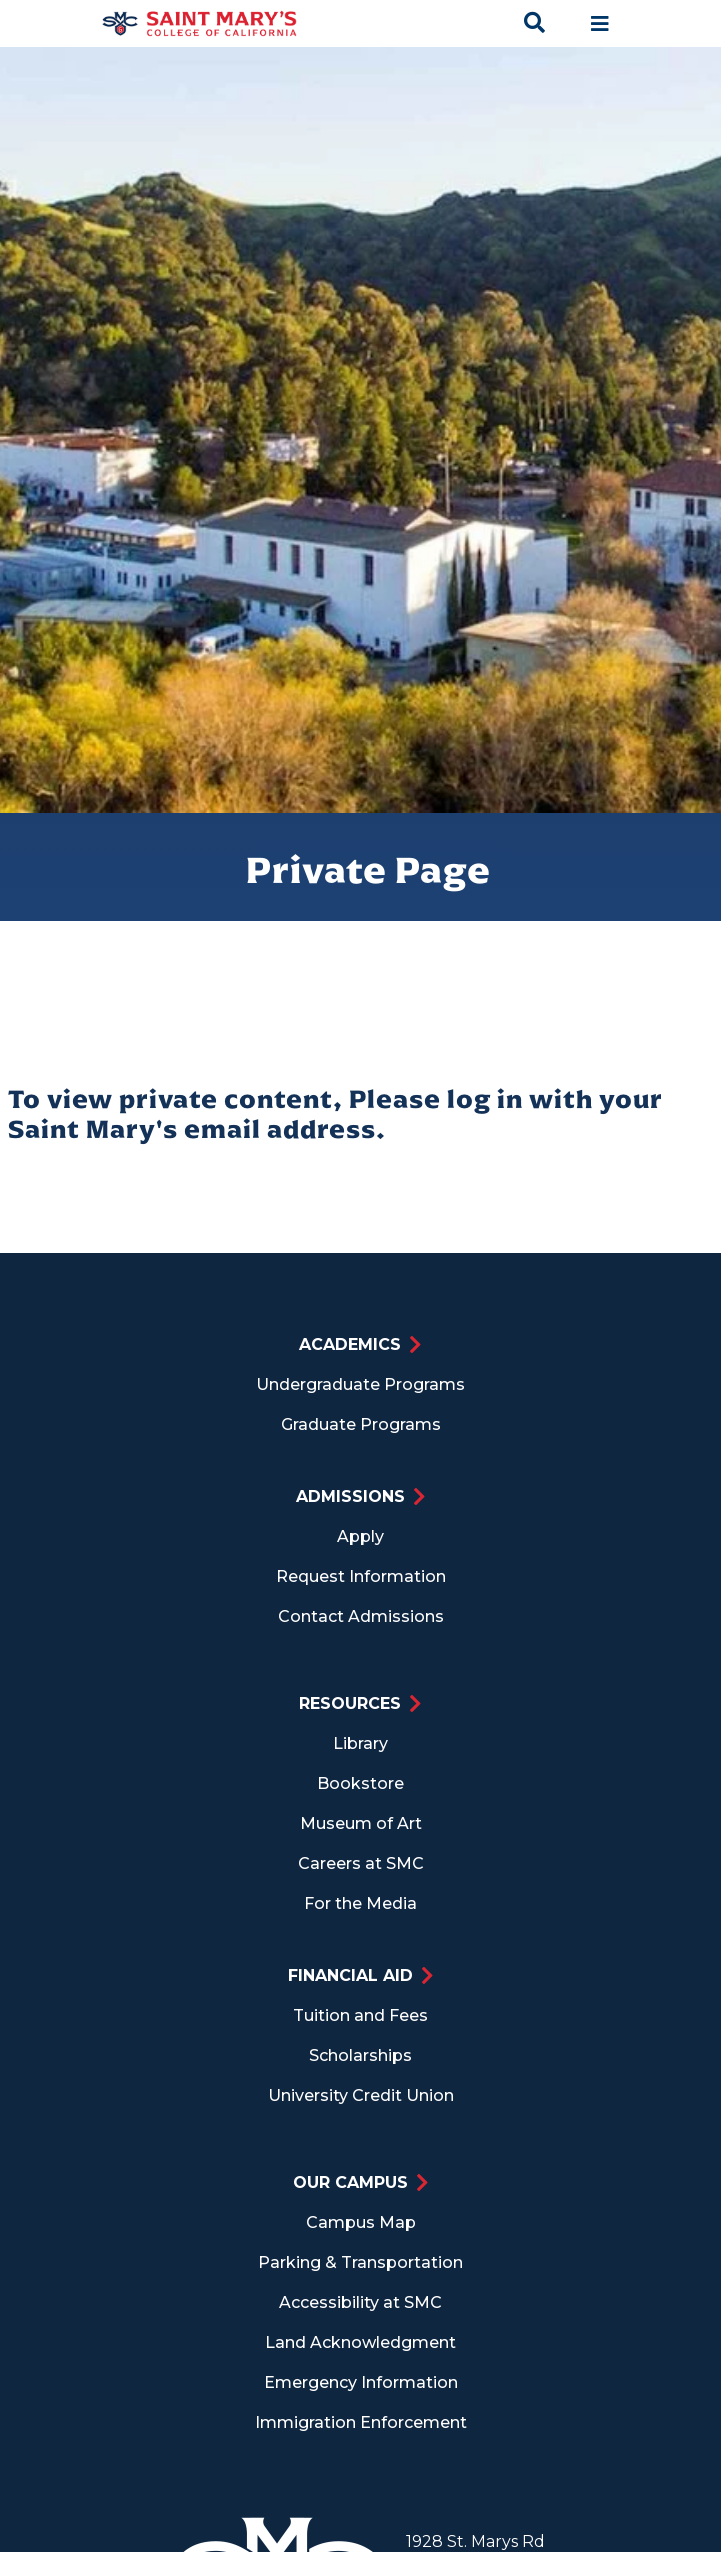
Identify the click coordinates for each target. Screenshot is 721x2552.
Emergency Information (361, 2382)
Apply (360, 1536)
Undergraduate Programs (360, 1384)
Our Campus (350, 2182)
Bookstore (360, 1783)
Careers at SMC (361, 1863)
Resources (350, 1703)
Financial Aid (350, 1975)
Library (360, 1743)
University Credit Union (361, 2095)
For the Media (360, 1903)
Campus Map (361, 2222)
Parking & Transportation (360, 2262)
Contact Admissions (361, 1616)
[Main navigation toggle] (600, 23)
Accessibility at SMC (360, 2302)
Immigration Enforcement (361, 2422)
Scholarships (360, 2055)
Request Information (361, 1576)
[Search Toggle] (536, 23)
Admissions (350, 1496)
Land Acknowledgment (360, 2342)
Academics (350, 1344)
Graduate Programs (361, 1424)
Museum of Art (361, 1823)
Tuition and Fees (360, 2015)
